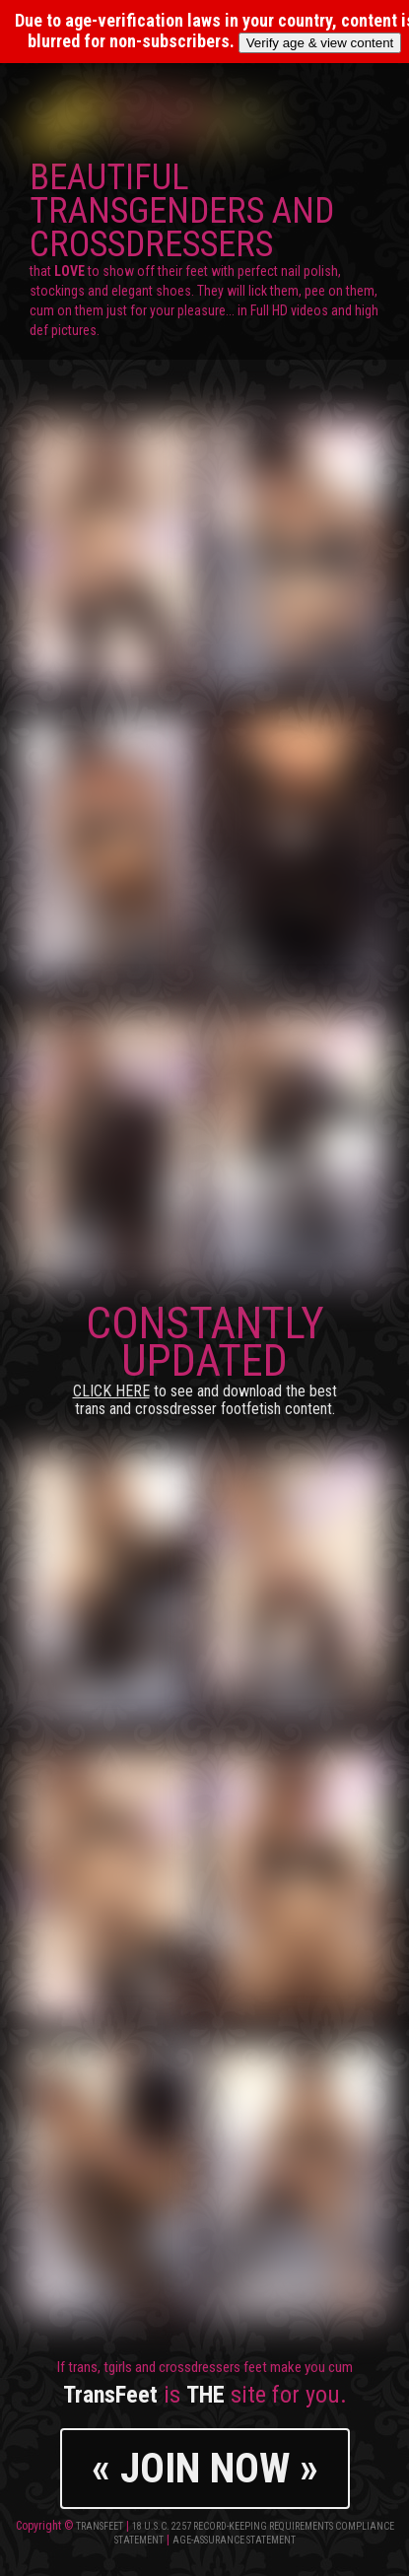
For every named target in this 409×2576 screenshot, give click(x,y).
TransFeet (99, 2526)
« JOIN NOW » (205, 2468)
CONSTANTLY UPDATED (205, 1357)
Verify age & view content (320, 42)
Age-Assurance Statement (234, 2540)
